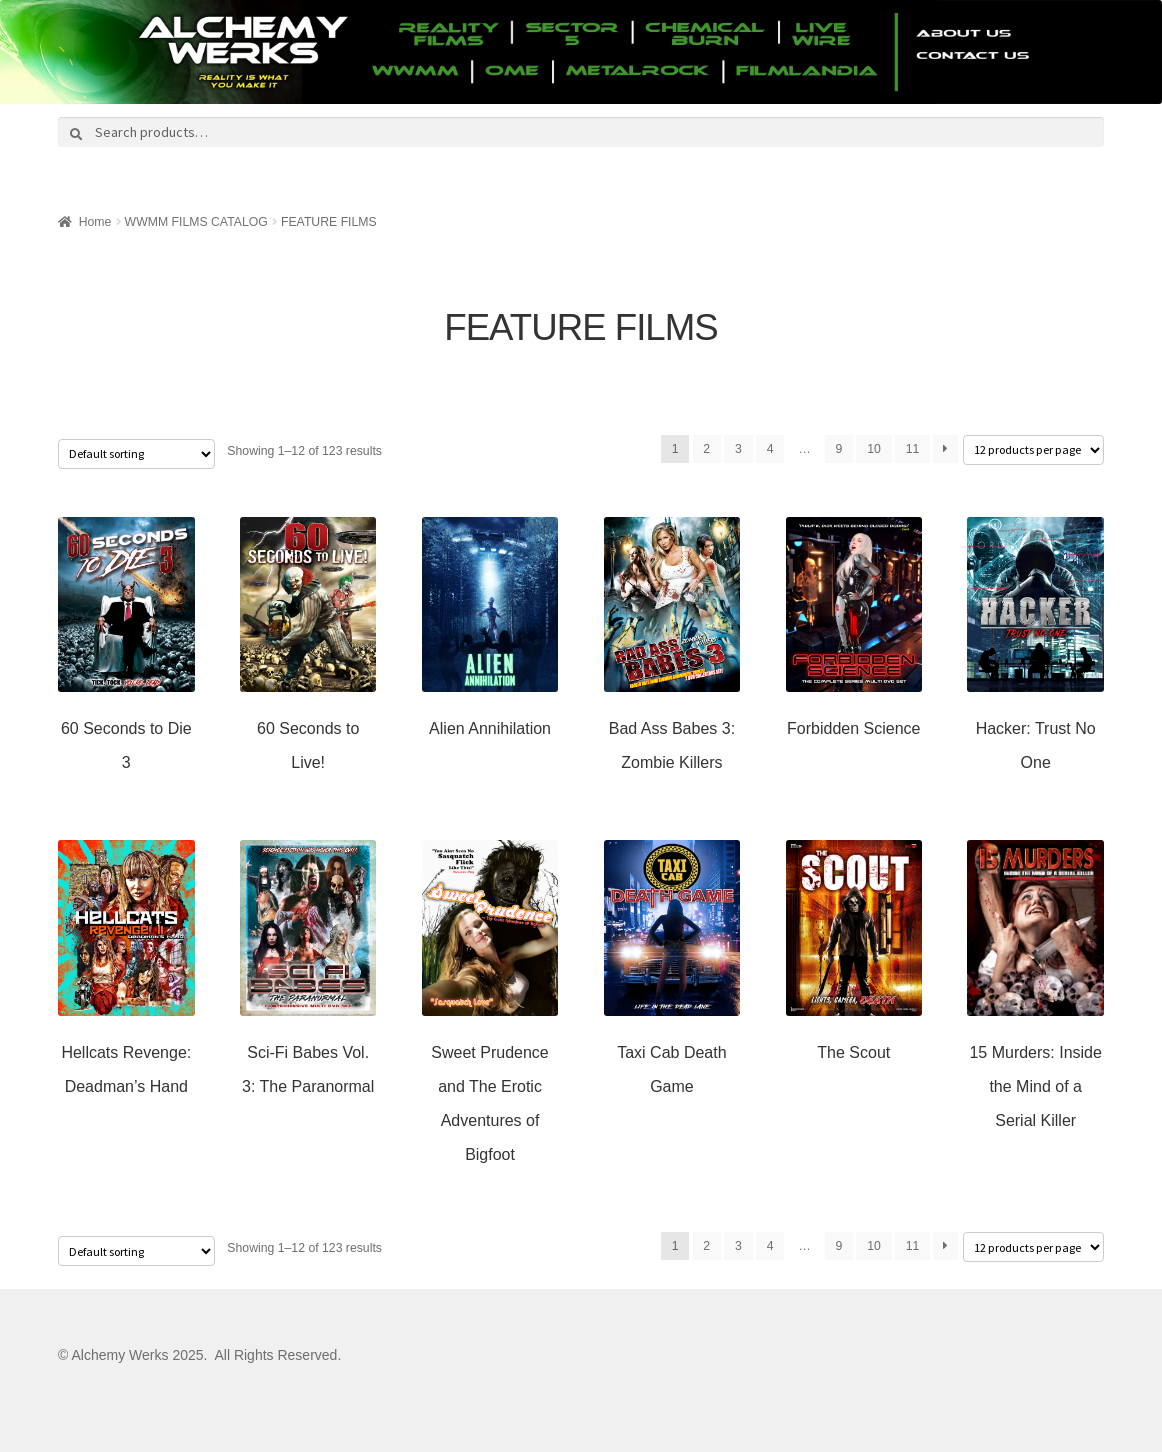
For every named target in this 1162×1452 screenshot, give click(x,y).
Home (95, 222)
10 (874, 449)
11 (913, 449)
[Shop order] (136, 454)
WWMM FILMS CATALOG (196, 222)
